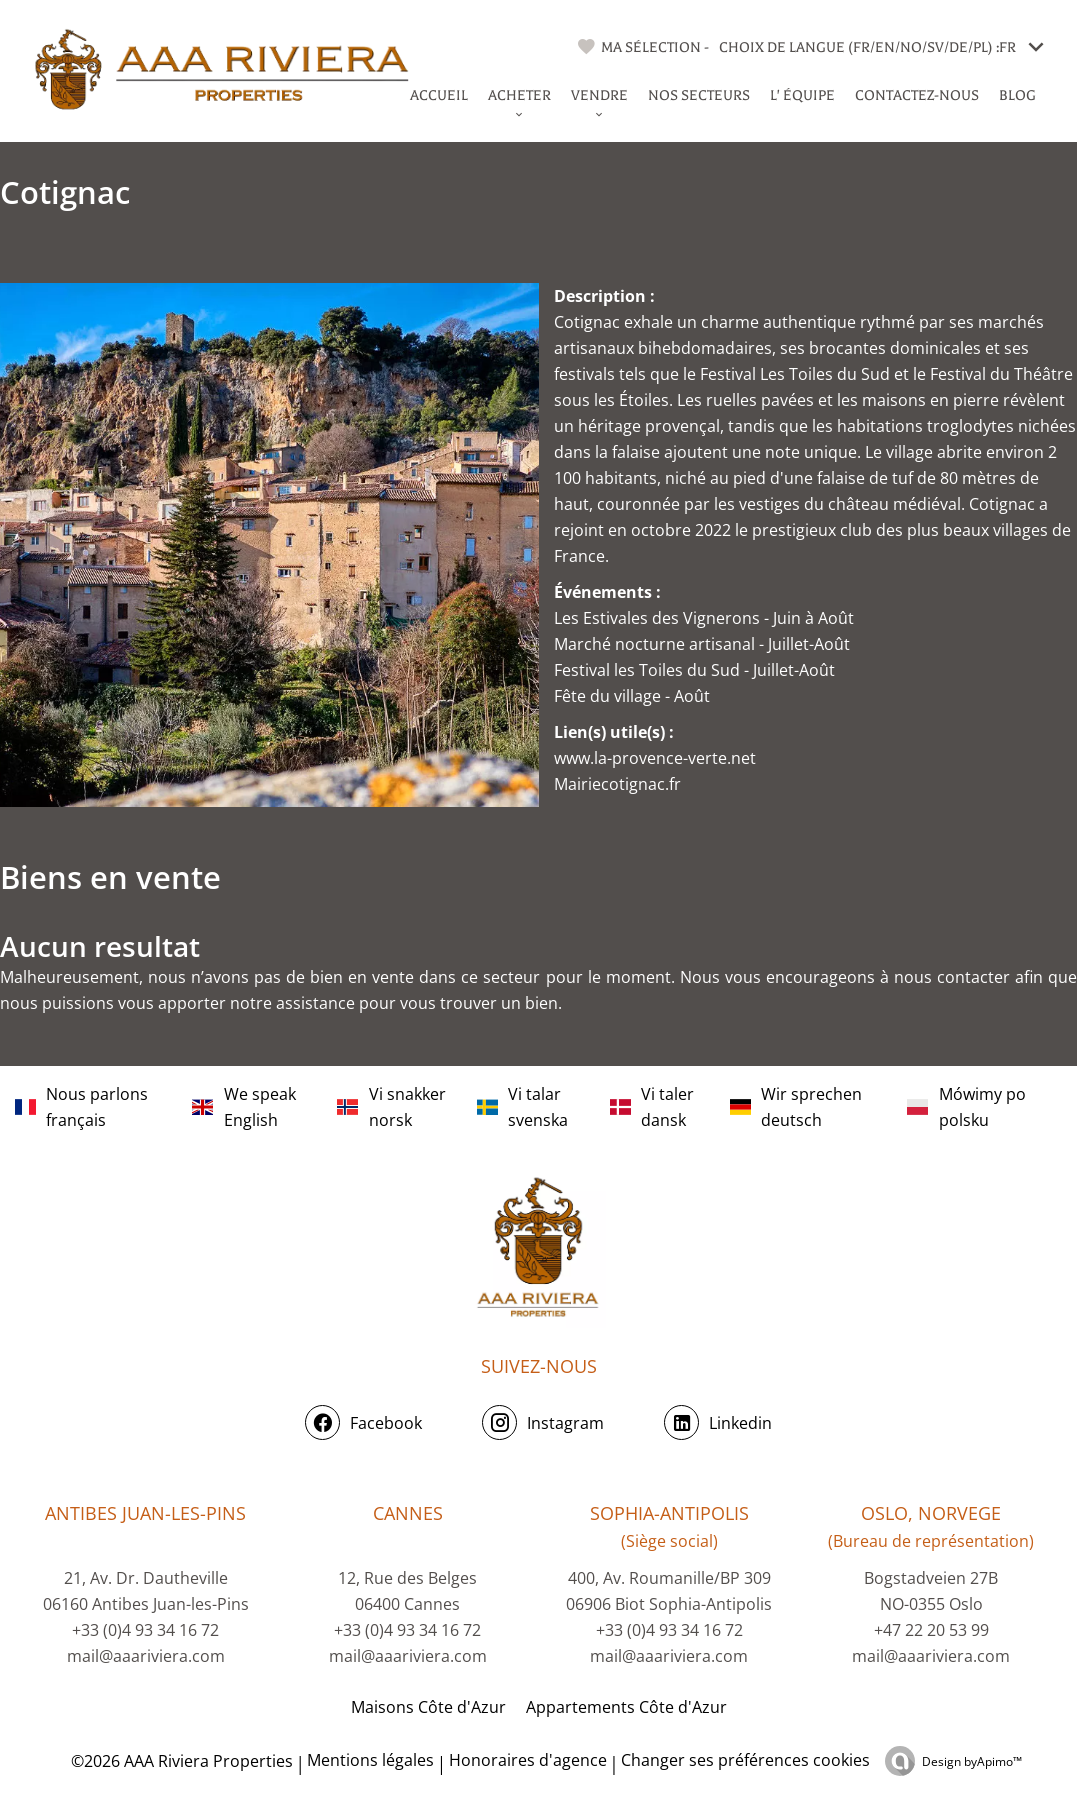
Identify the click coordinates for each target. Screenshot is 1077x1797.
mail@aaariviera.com (146, 1656)
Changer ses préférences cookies (745, 1760)
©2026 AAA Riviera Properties (180, 1761)
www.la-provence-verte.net (655, 758)
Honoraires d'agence (528, 1760)
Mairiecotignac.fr (617, 784)
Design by (972, 1761)
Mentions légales (370, 1760)
